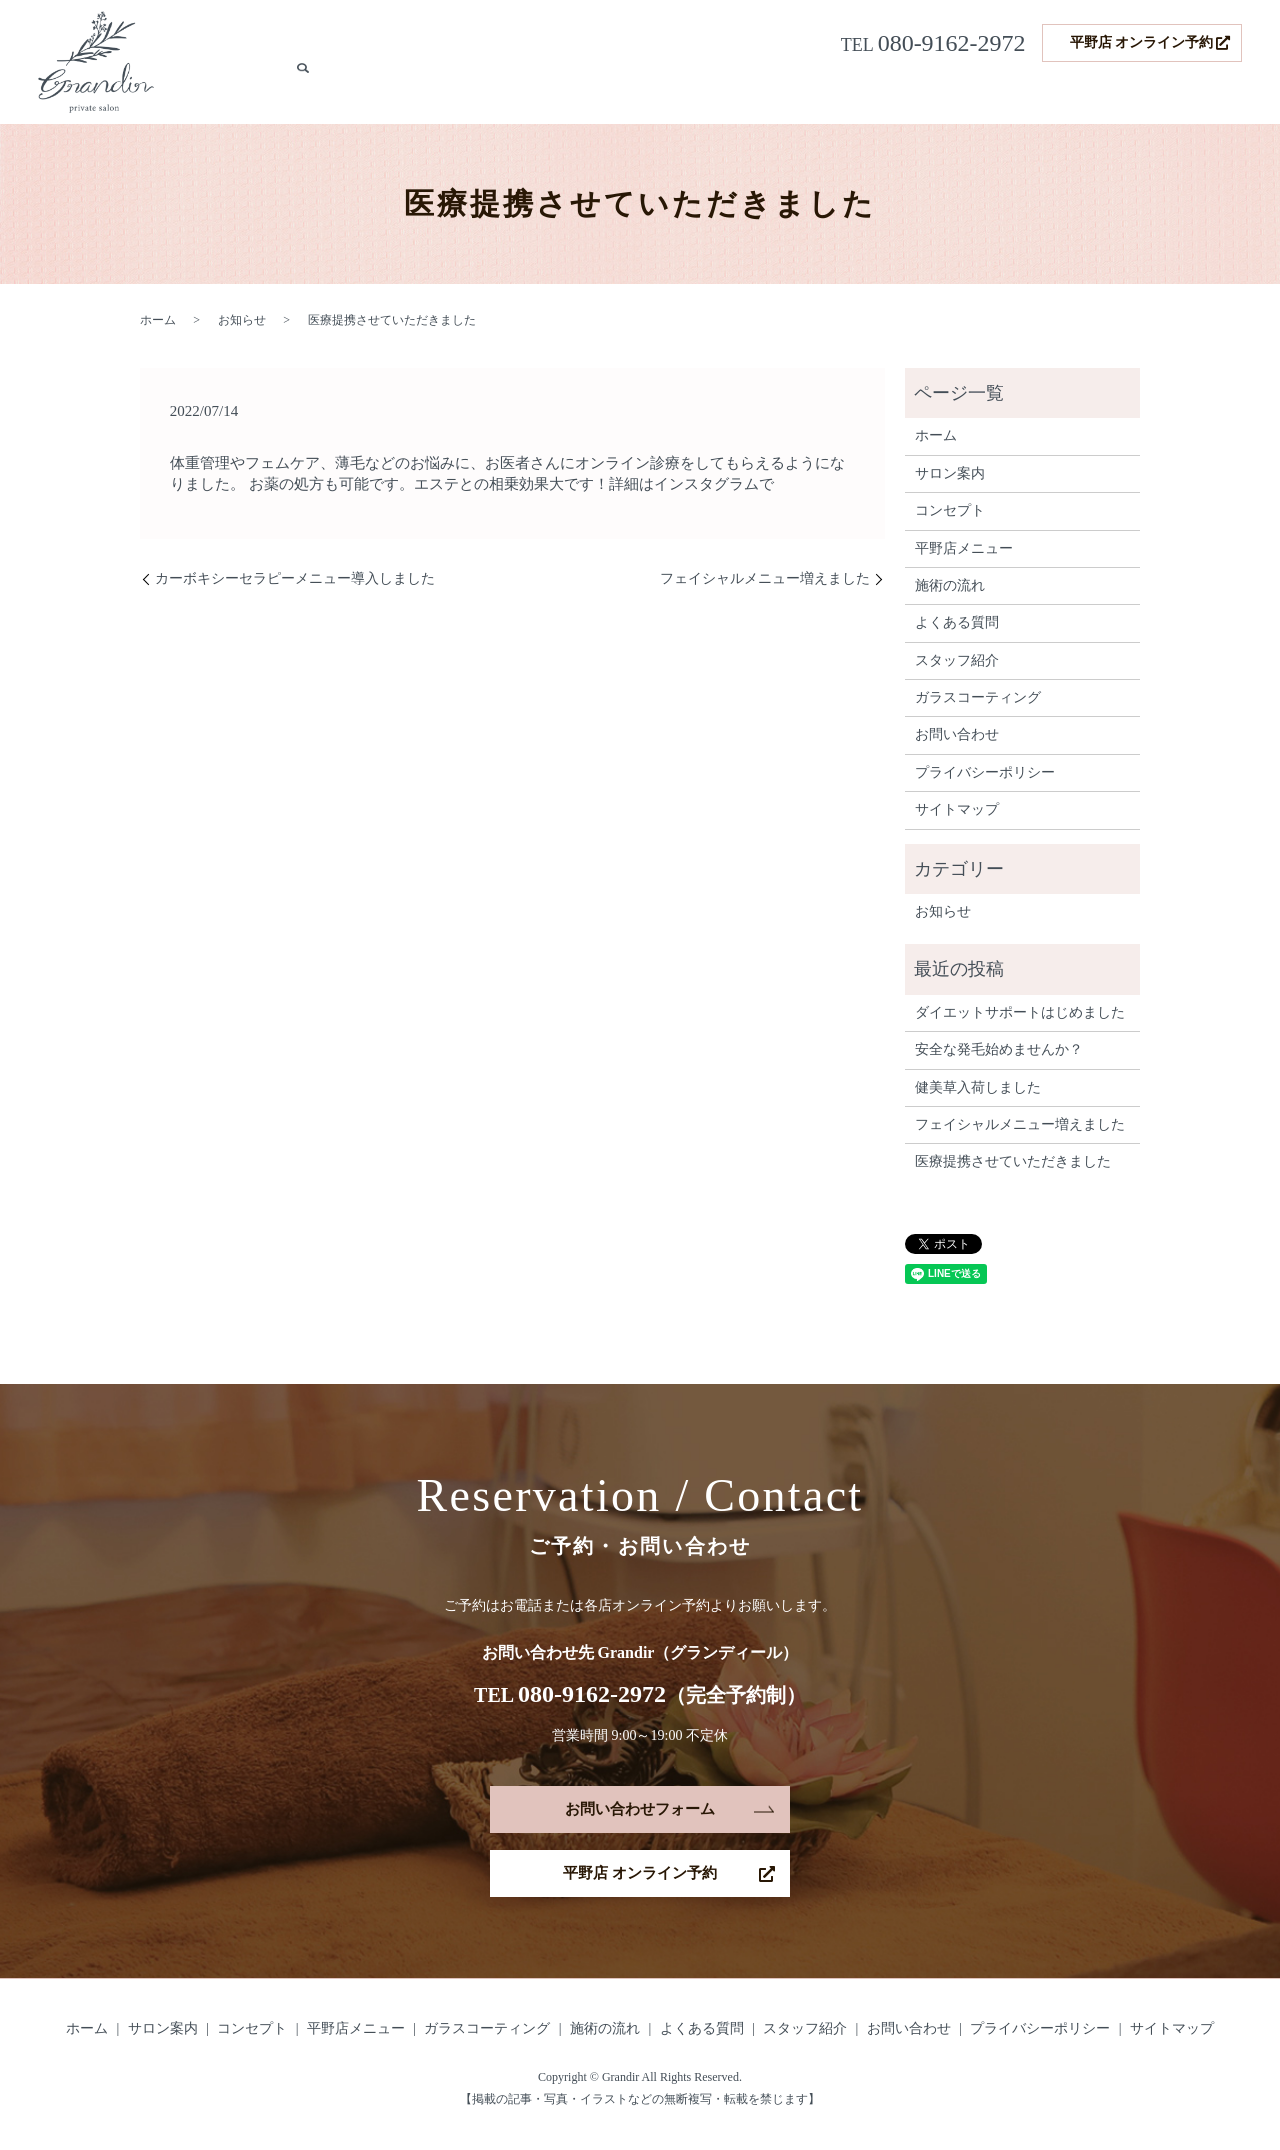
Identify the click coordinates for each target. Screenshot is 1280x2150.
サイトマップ (957, 809)
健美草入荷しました (978, 1087)
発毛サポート (876, 92)
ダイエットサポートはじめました (1020, 1012)
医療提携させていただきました (1013, 1161)
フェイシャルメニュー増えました (765, 578)
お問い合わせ (957, 734)
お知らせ (242, 320)
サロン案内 (449, 92)
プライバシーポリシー (985, 772)
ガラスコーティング (757, 92)
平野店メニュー (631, 92)
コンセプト (533, 92)
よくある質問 (1058, 92)
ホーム (379, 92)
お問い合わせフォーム (640, 1809)
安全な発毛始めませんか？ (999, 1049)
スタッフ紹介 (1156, 92)
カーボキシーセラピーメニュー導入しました (295, 578)
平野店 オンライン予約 (1142, 42)
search (1227, 93)
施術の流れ (967, 92)
